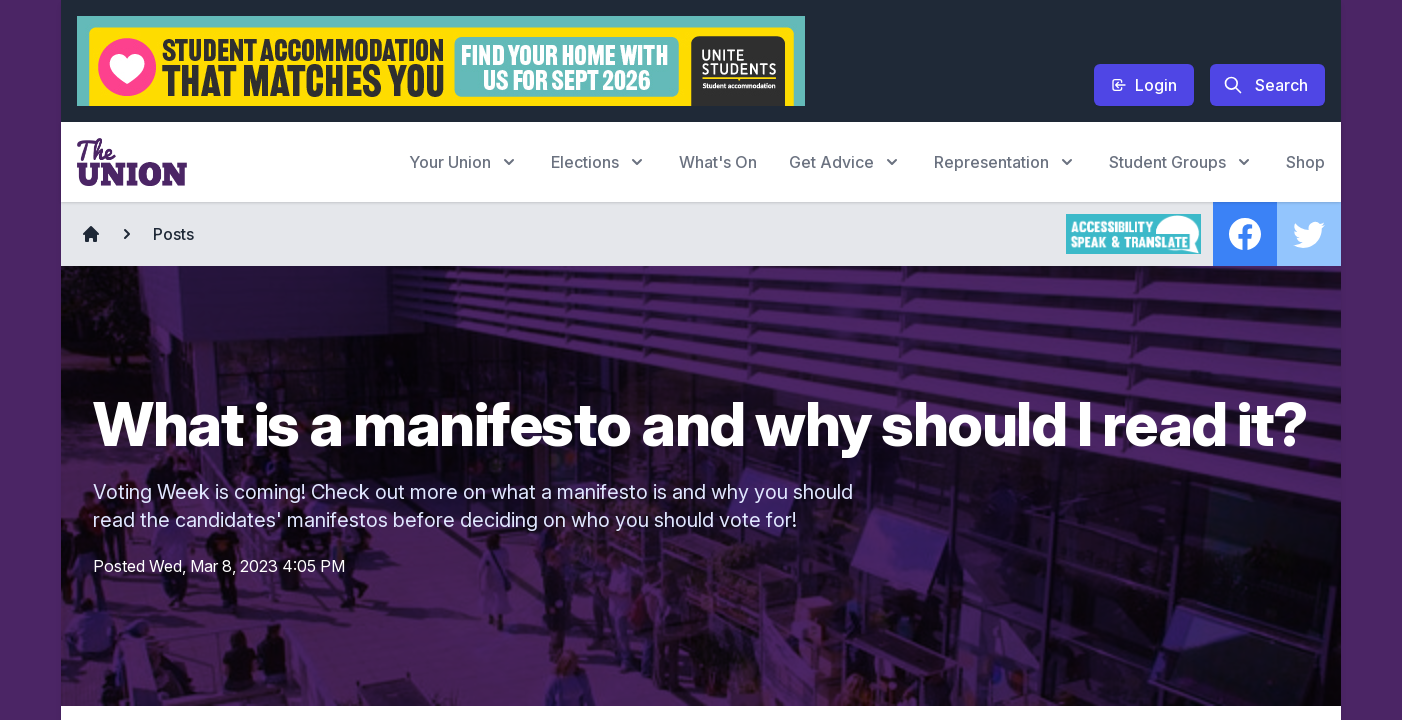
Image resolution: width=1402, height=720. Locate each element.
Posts (173, 234)
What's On (718, 162)
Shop (1305, 162)
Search (1265, 85)
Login (1144, 85)
